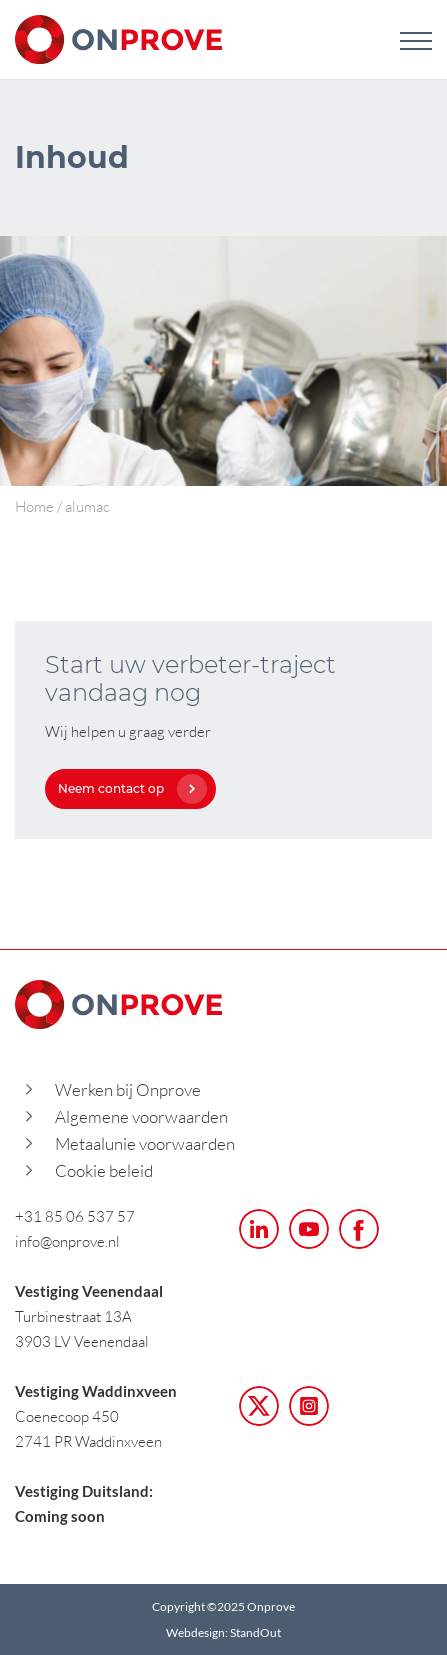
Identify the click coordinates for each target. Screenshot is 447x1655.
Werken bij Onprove (128, 1089)
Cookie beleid (104, 1170)
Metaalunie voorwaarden (145, 1143)
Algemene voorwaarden (141, 1116)
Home (34, 506)
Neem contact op (127, 788)
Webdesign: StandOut (223, 1632)
